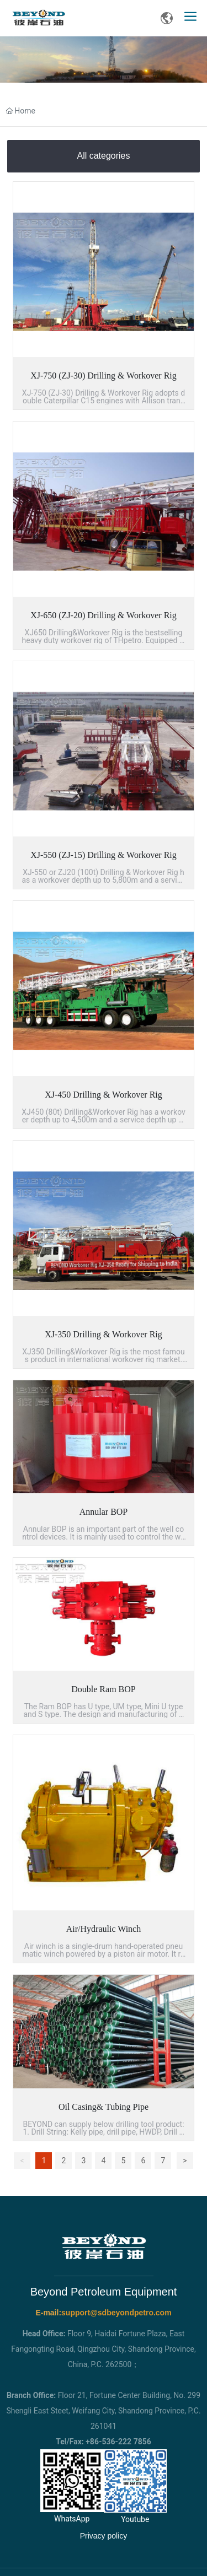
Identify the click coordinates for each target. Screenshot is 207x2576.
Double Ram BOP (103, 1689)
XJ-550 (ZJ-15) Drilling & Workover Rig (103, 855)
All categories (103, 155)
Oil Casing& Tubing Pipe (103, 2106)
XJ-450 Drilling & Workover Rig (103, 1094)
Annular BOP (103, 1511)
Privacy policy (104, 2535)
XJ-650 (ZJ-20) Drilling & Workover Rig (103, 615)
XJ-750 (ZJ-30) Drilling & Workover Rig (103, 375)
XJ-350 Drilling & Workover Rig (103, 1334)
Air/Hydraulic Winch (103, 1929)
